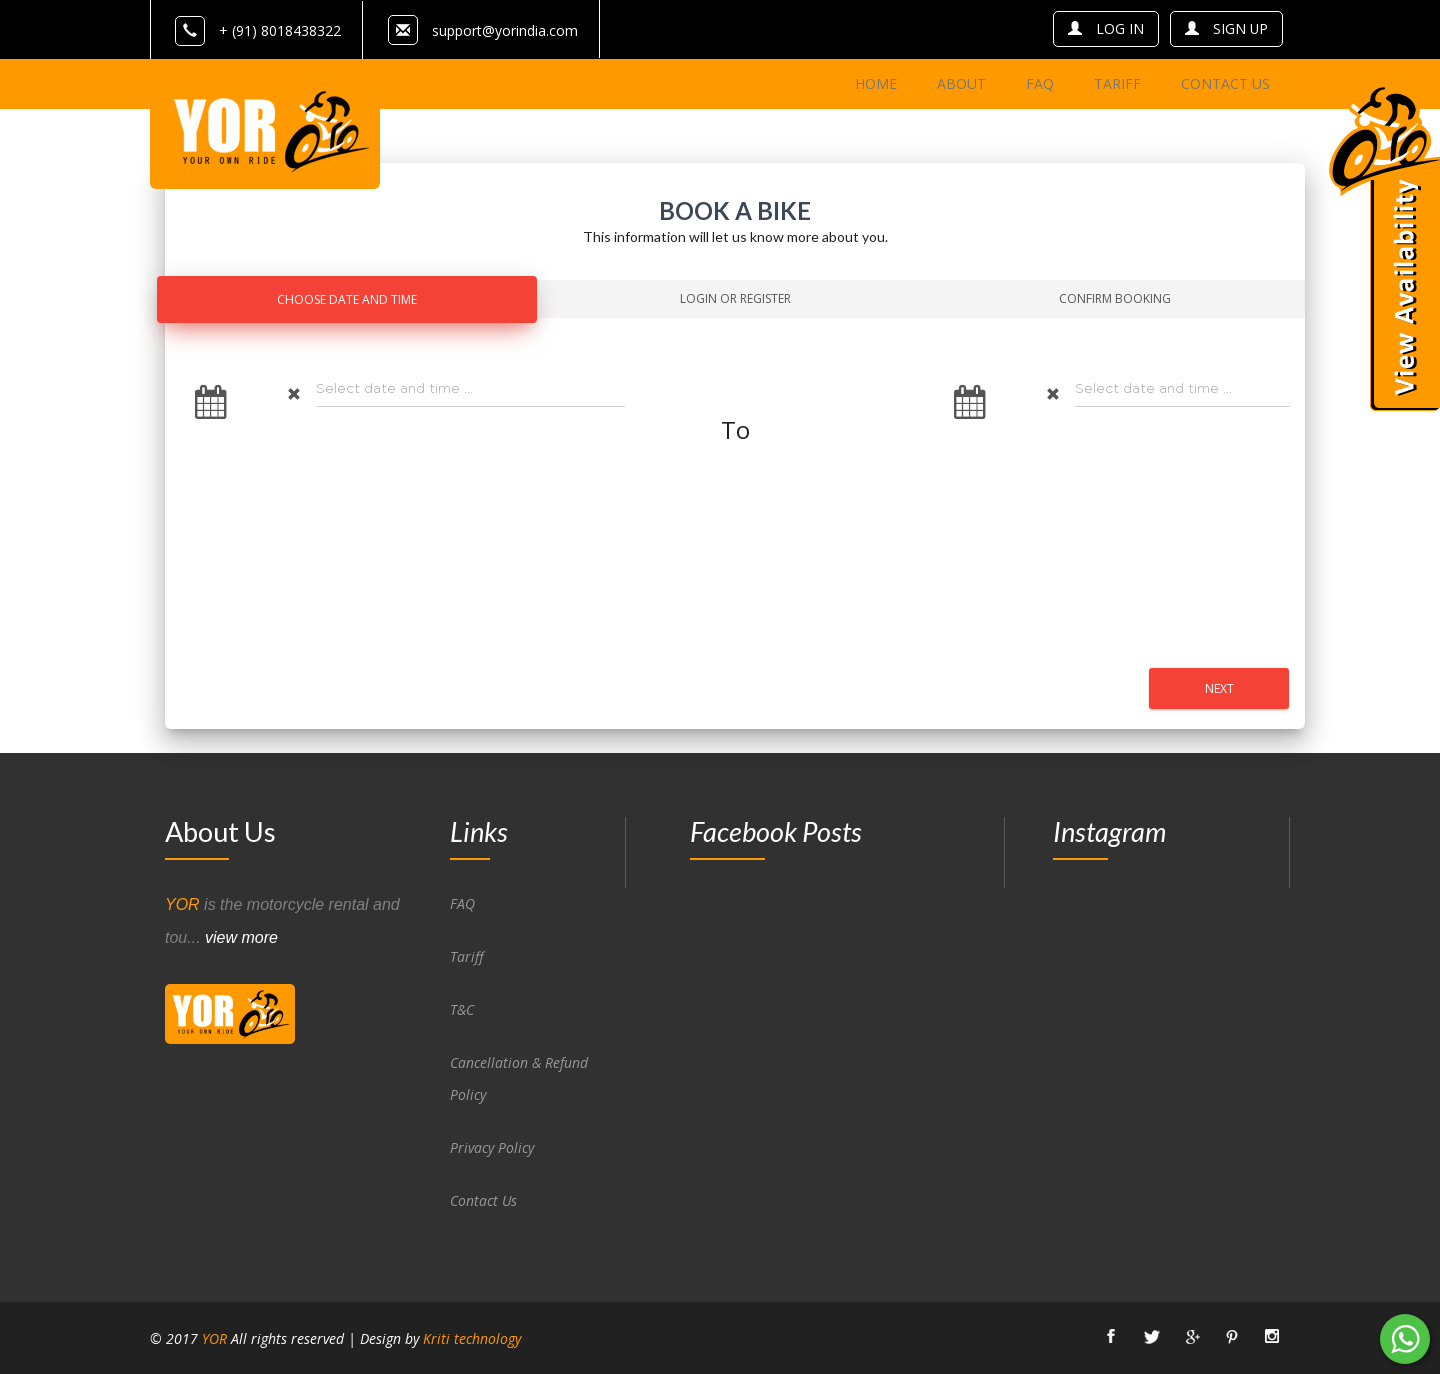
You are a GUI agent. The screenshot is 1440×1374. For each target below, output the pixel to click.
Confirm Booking (1115, 297)
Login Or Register (735, 297)
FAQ (462, 902)
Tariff (467, 955)
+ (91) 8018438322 (258, 30)
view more (241, 936)
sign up (1226, 28)
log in (1105, 28)
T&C (462, 1008)
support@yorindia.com (505, 30)
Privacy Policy (492, 1146)
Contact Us (484, 1199)
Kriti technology (472, 1337)
